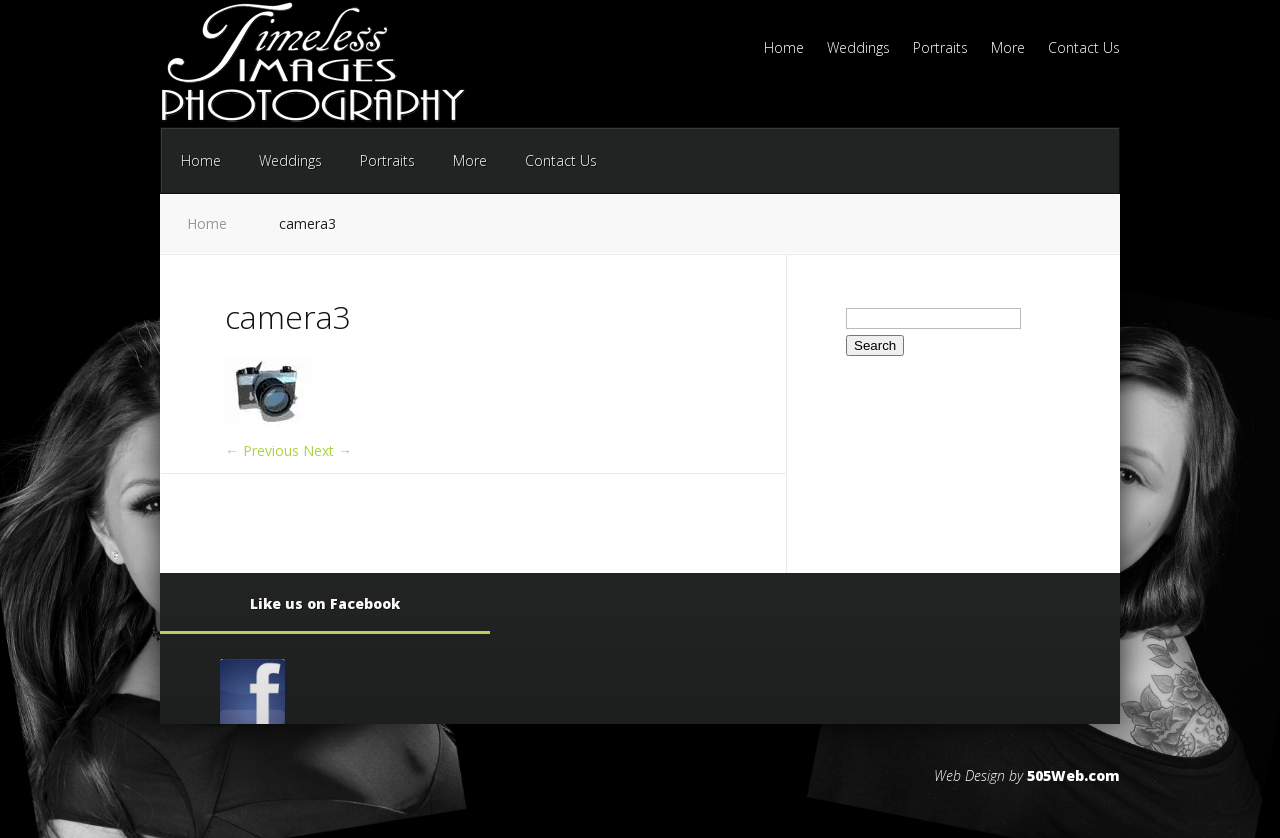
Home (784, 49)
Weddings (858, 49)
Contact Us (1084, 49)
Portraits (940, 49)
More (1008, 49)
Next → (327, 450)
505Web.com (1073, 775)
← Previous (262, 450)
